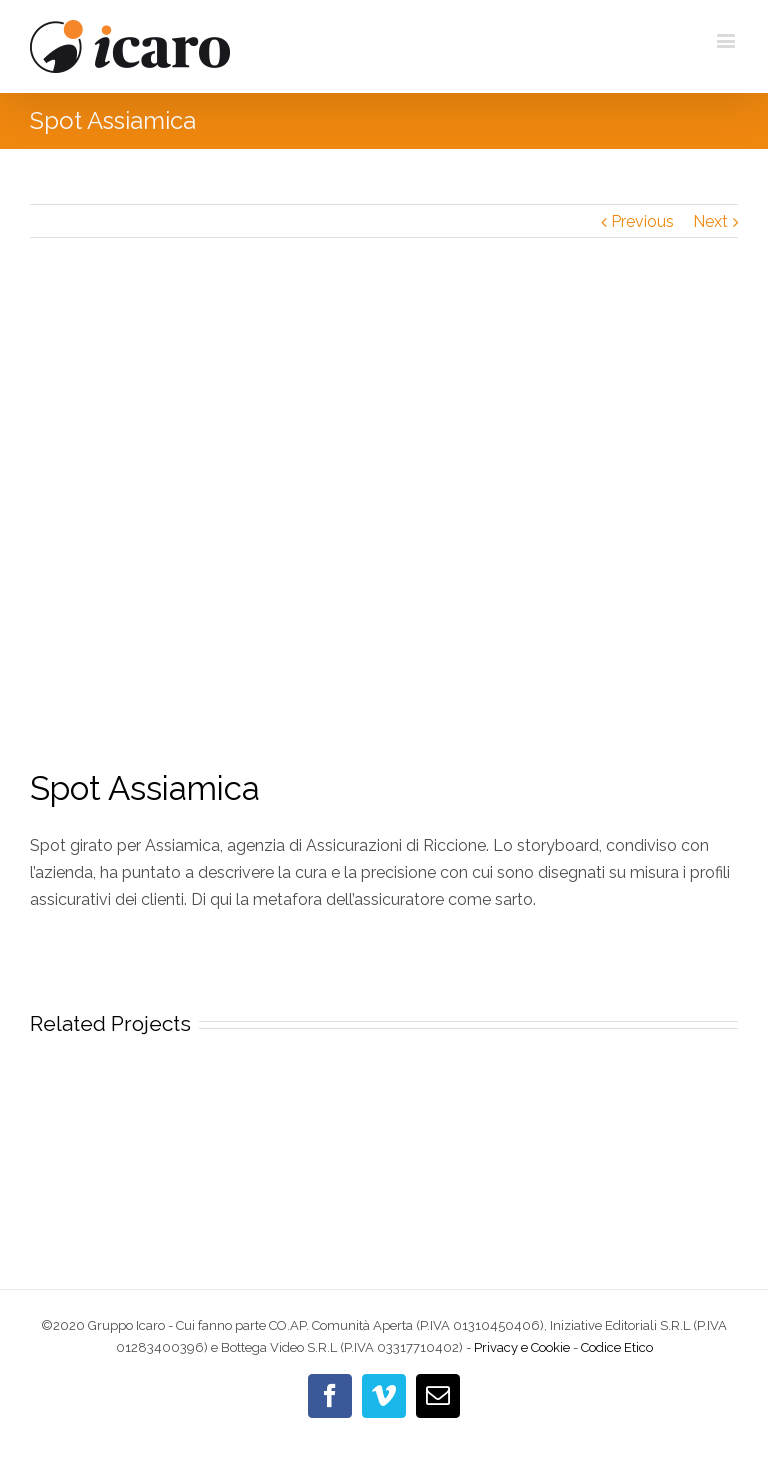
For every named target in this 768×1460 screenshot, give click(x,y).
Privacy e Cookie (522, 1347)
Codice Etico (617, 1347)
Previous (642, 221)
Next (710, 221)
